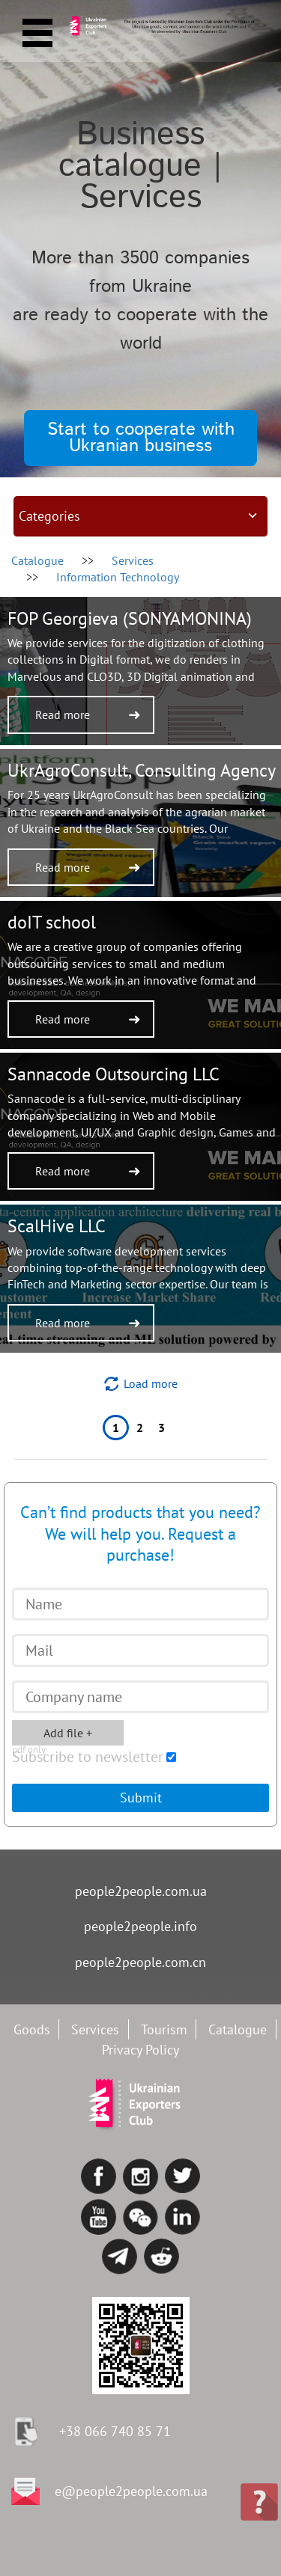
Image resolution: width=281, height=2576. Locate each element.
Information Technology (117, 576)
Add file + (52, 1735)
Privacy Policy (140, 2049)
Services (95, 2029)
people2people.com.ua (141, 1891)
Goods (31, 2029)
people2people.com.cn (140, 1962)
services (133, 560)
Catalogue (37, 560)
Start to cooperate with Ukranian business (141, 438)
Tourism (164, 2029)
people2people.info (140, 1926)
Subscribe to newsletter (87, 1757)
